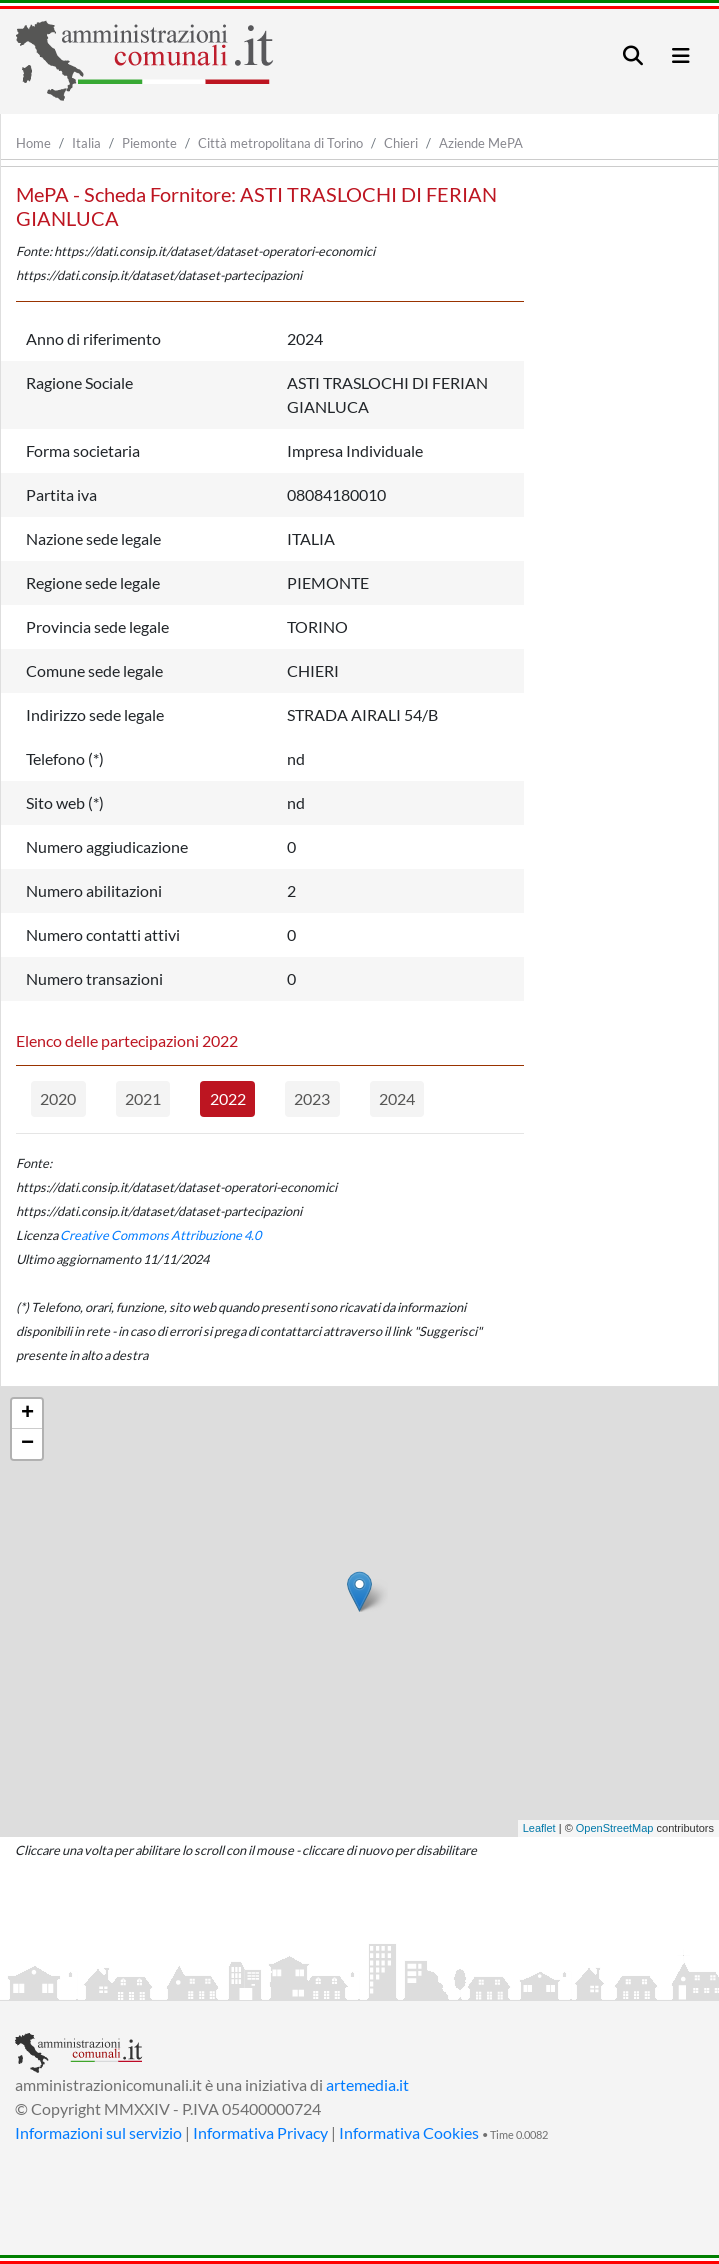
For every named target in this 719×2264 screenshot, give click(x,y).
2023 (312, 1098)
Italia (86, 143)
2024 (397, 1098)
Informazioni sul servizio (98, 2132)
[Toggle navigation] (633, 55)
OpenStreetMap (615, 1828)
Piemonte (149, 143)
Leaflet (539, 1828)
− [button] (27, 1444)
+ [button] (27, 1414)
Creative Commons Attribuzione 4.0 (160, 1235)
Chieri (401, 143)
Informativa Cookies (409, 2132)
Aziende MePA (481, 143)
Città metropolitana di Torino (280, 143)
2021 (143, 1098)
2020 (58, 1098)
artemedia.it (367, 2084)
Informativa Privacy (260, 2132)
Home (33, 143)
